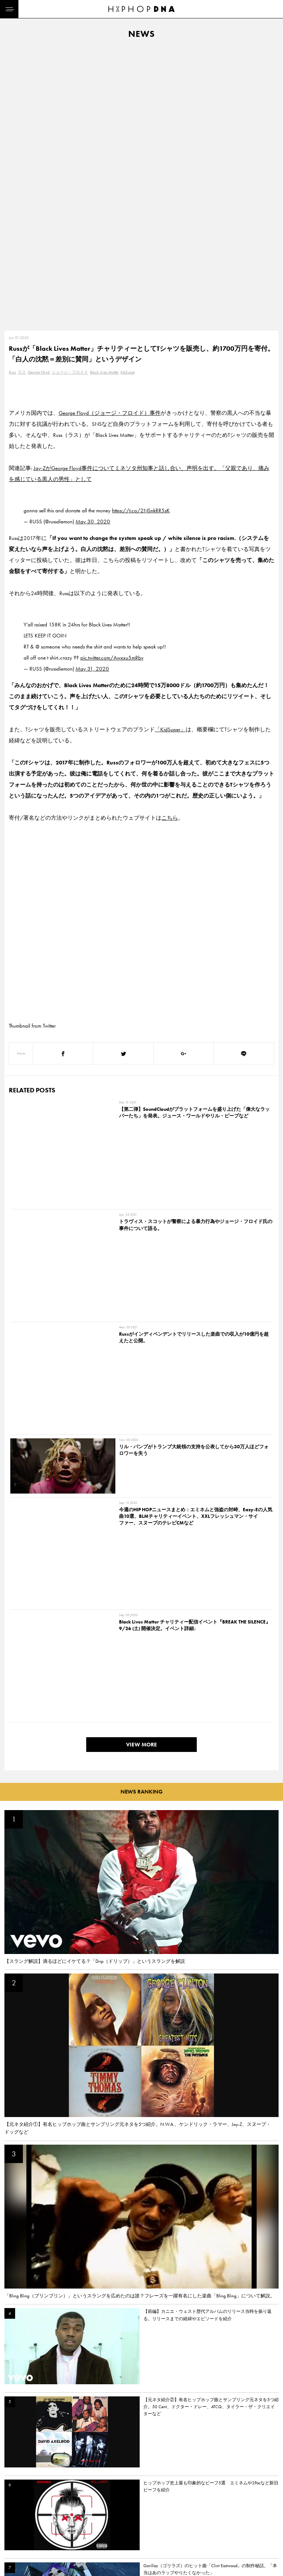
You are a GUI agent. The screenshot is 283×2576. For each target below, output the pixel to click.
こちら (169, 539)
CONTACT (50, 2498)
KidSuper (127, 93)
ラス (22, 93)
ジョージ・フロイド (70, 93)
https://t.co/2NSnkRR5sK (141, 231)
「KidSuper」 (170, 450)
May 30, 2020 (93, 242)
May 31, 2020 (92, 389)
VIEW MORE (141, 1059)
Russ (12, 93)
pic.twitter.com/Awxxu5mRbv (111, 378)
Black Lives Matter (104, 93)
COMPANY (51, 2523)
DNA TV (14, 2511)
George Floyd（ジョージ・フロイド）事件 (110, 134)
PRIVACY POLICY (57, 2511)
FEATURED (17, 2536)
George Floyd (39, 93)
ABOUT (14, 2549)
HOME (13, 2498)
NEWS (13, 2523)
